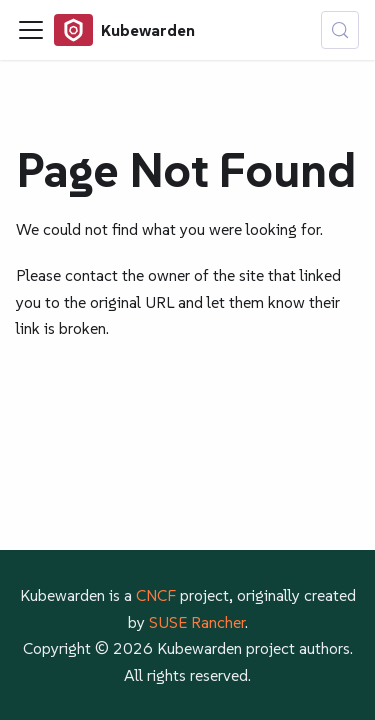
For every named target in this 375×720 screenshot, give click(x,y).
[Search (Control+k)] (340, 30)
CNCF (156, 595)
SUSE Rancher (197, 622)
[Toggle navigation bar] (31, 30)
